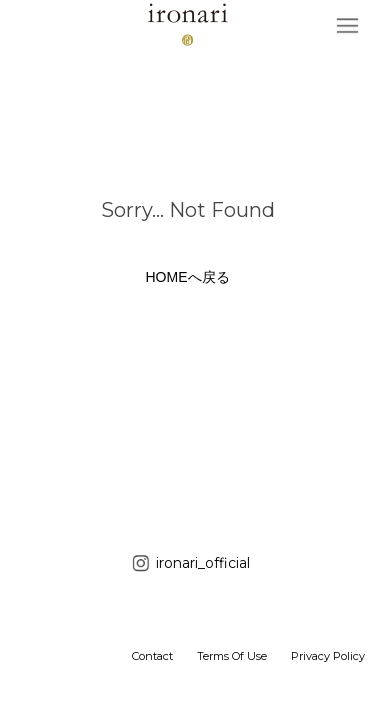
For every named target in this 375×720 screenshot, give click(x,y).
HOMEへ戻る (188, 277)
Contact (152, 656)
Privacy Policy (328, 656)
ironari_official (203, 563)
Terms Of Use (232, 656)
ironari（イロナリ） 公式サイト (188, 25)
